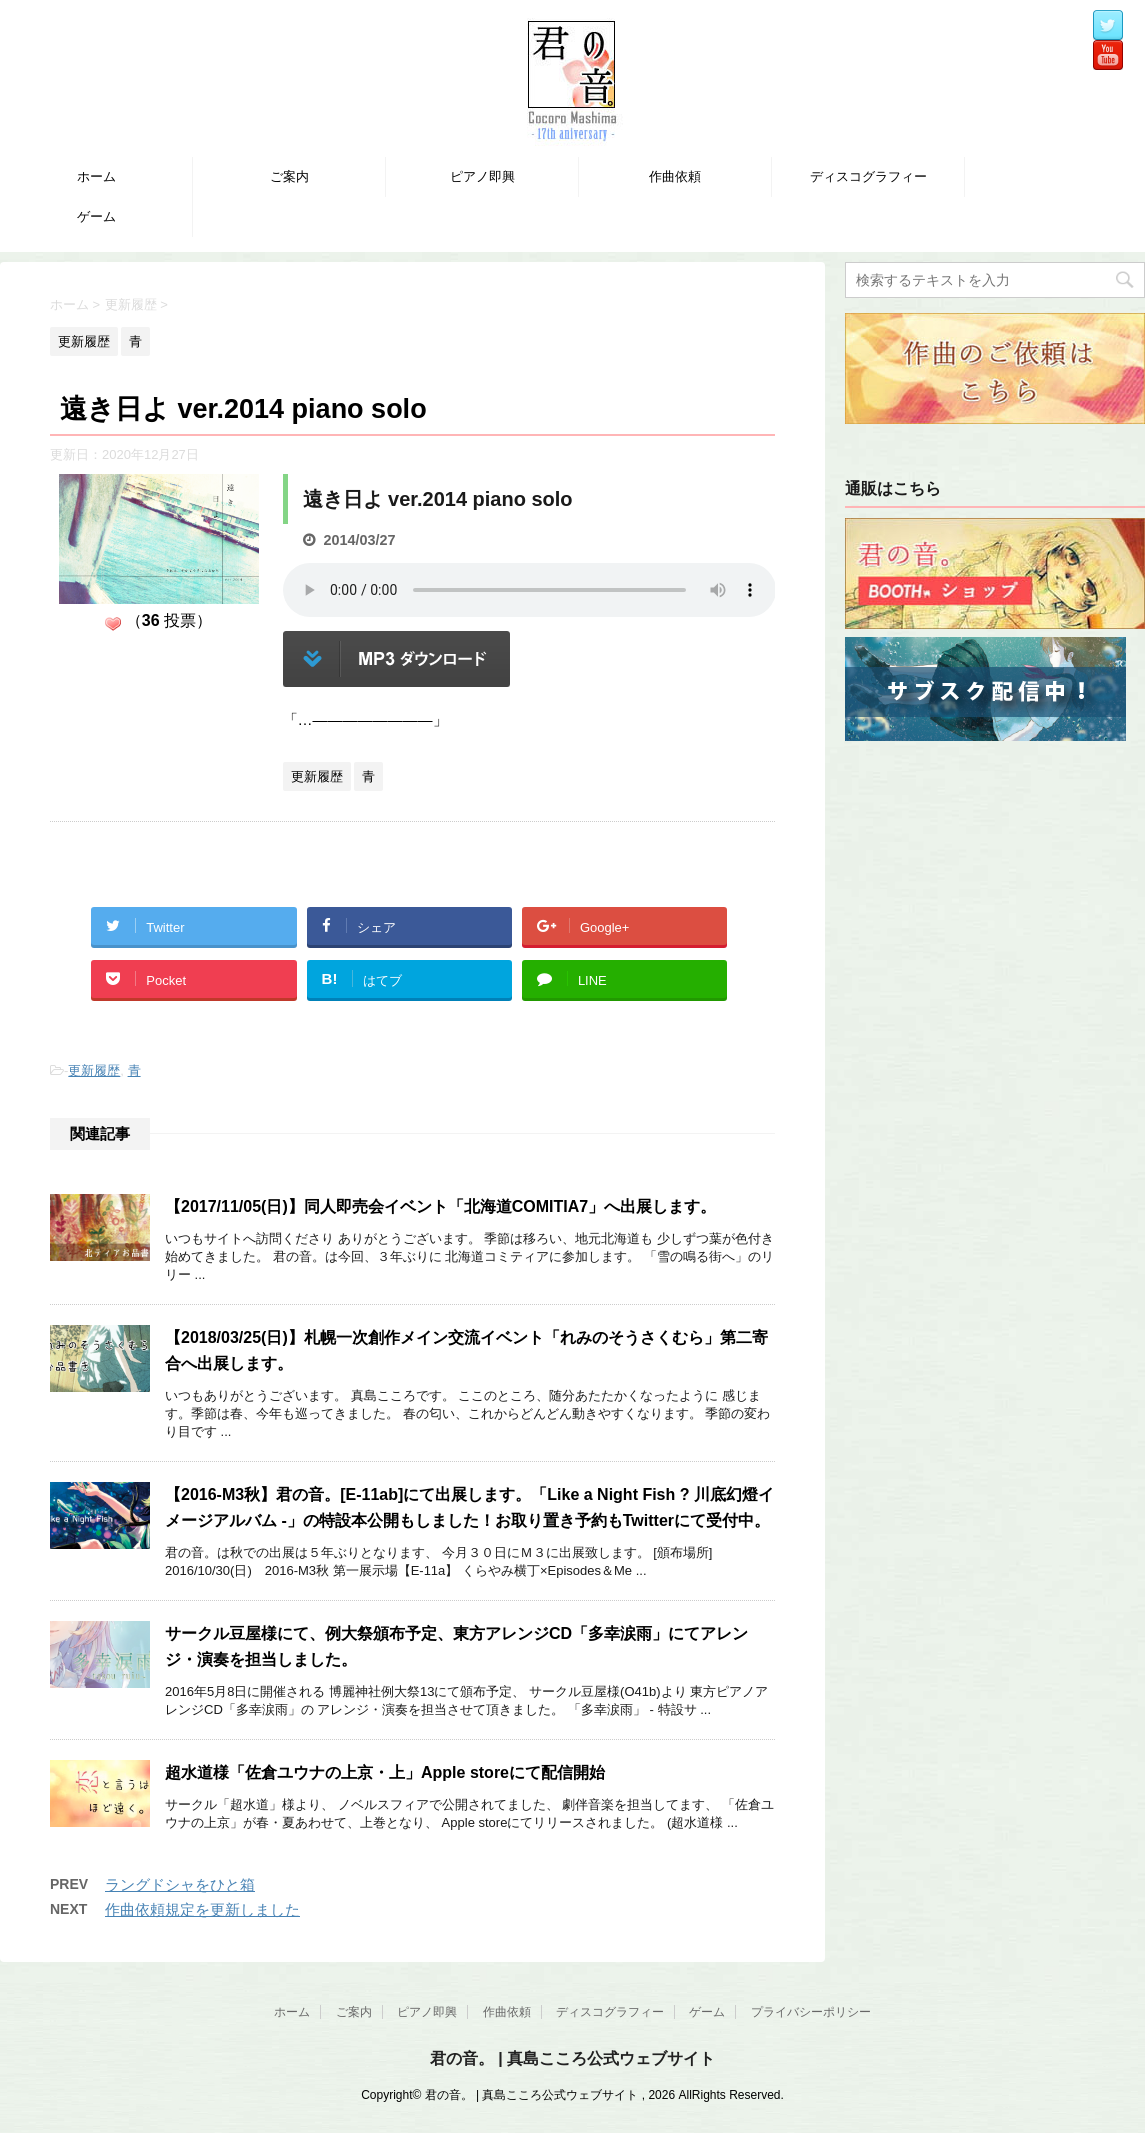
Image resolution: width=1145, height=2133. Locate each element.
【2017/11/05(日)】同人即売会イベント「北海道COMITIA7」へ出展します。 (440, 1206)
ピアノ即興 (482, 176)
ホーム (96, 176)
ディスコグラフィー (868, 176)
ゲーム (96, 216)
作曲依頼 (675, 176)
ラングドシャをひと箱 (180, 1884)
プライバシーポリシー (811, 2012)
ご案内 (289, 176)
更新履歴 (94, 1070)
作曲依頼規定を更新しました (202, 1909)
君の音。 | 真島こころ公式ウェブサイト (572, 2058)
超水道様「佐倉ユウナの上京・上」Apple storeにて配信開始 (385, 1772)
